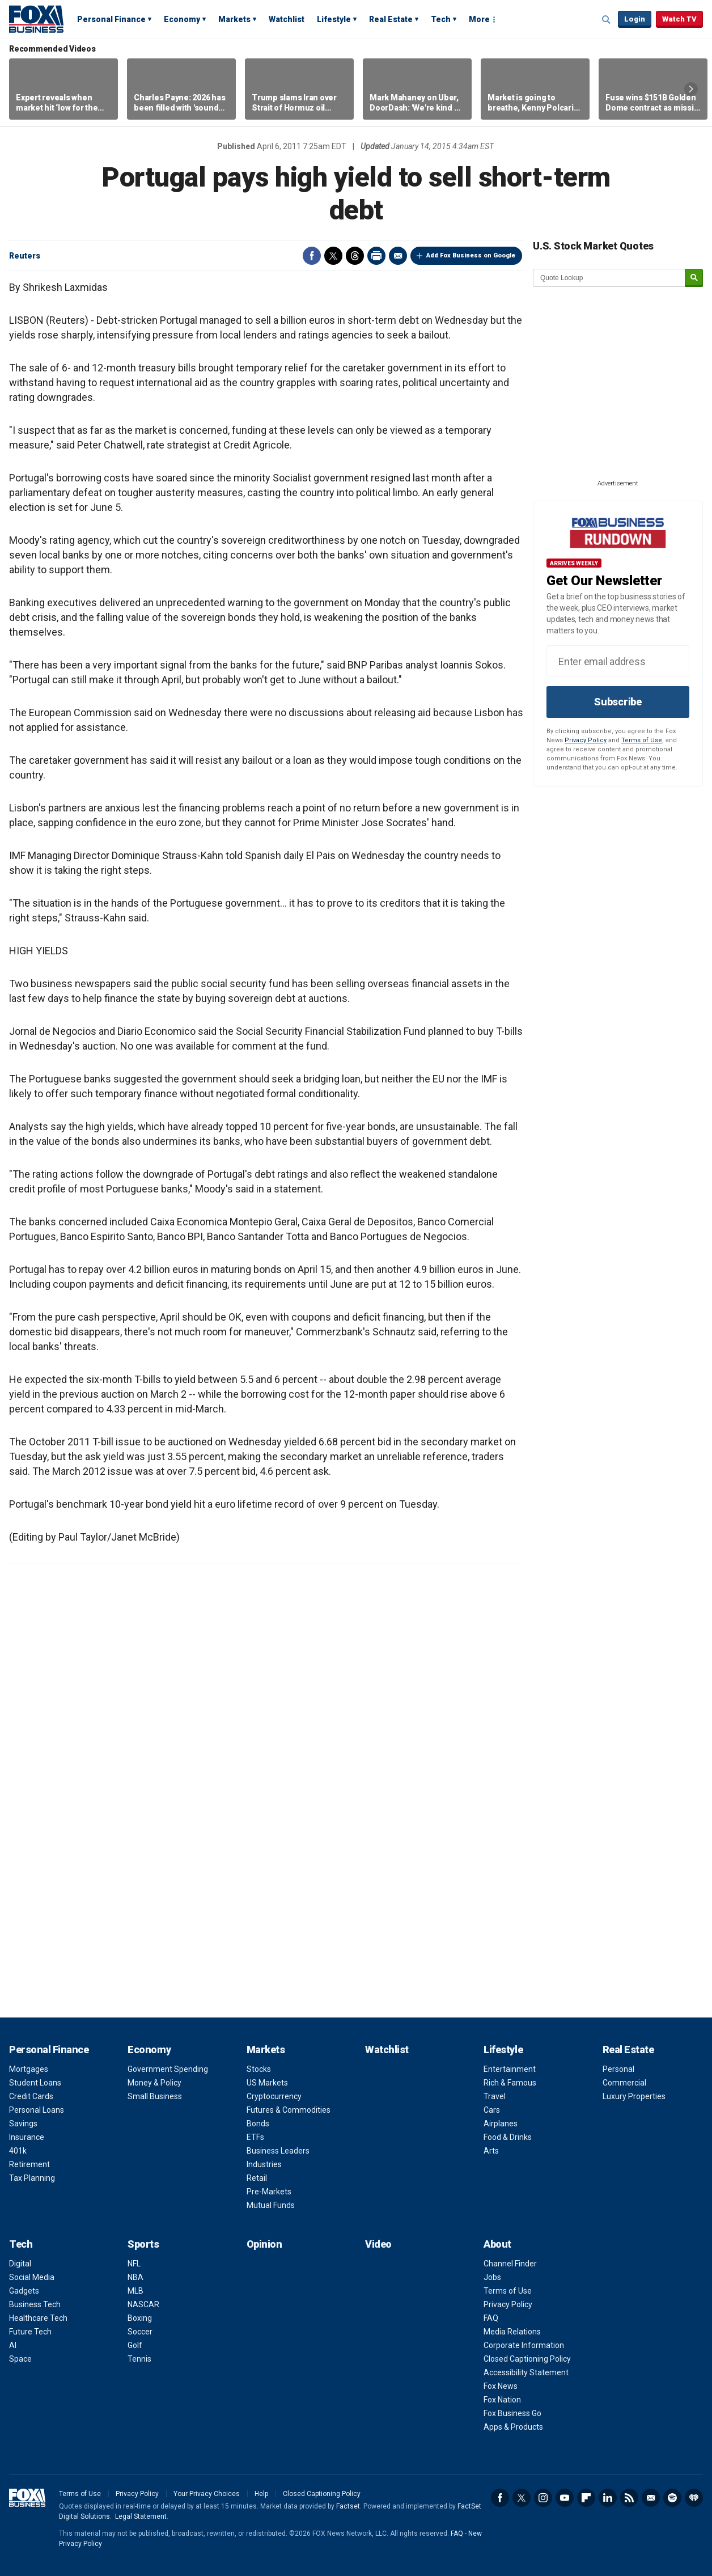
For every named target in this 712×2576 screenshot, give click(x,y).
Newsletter (651, 2498)
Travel (495, 2096)
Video (378, 2244)
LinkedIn (608, 2498)
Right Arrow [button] (691, 89)
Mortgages (28, 2069)
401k (18, 2150)
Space (20, 2358)
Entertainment (510, 2069)
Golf (135, 2345)
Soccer (140, 2331)
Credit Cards (31, 2096)
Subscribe (618, 702)
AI (12, 2345)
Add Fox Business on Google (470, 255)
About (497, 2244)
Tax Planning (32, 2177)
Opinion (264, 2244)
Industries (264, 2164)
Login (634, 19)
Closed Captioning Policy (527, 2358)
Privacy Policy (586, 740)
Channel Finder (510, 2263)
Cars (492, 2109)
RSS (629, 2498)
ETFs (255, 2137)
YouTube (565, 2498)
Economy (182, 19)
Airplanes (501, 2123)
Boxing (140, 2318)
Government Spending (168, 2069)
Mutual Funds (271, 2205)
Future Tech (30, 2331)
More (479, 19)
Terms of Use (641, 740)
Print (376, 256)
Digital (20, 2263)
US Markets (267, 2082)
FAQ (491, 2318)
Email (398, 256)
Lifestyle (334, 19)
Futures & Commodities (288, 2109)
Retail (257, 2177)
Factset (348, 2506)
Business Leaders (278, 2150)
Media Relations (512, 2331)
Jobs (492, 2277)
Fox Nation (502, 2399)
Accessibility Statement (526, 2372)
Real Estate (391, 19)
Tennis (139, 2358)
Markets (234, 19)
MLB (135, 2290)
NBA (135, 2277)
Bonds (258, 2123)
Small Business (155, 2096)
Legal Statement (141, 2516)
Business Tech (35, 2304)
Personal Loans (36, 2109)
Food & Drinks (508, 2137)
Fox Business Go (512, 2413)
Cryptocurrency (274, 2096)
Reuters (24, 255)
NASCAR (143, 2304)
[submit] (694, 278)
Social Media (31, 2277)
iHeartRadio (694, 2498)
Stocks (259, 2069)
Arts (491, 2150)
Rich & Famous (510, 2082)
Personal (618, 2069)
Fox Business (36, 19)
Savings (23, 2123)
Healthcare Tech (38, 2318)
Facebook (312, 256)
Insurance (26, 2137)
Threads (355, 256)
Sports (143, 2244)
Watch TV (679, 19)
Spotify (672, 2498)
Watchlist (286, 19)
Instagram (543, 2498)
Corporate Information (524, 2345)
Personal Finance (111, 19)
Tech (441, 19)
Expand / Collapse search (606, 20)
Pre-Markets (269, 2191)
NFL (134, 2263)
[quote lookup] (609, 278)
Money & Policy (154, 2082)
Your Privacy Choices (206, 2494)
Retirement (29, 2164)
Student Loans (35, 2082)
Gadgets (24, 2290)
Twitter (333, 256)
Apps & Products (513, 2426)
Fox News (501, 2386)
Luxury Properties (634, 2096)
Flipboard (586, 2498)
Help (261, 2494)
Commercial (624, 2082)
